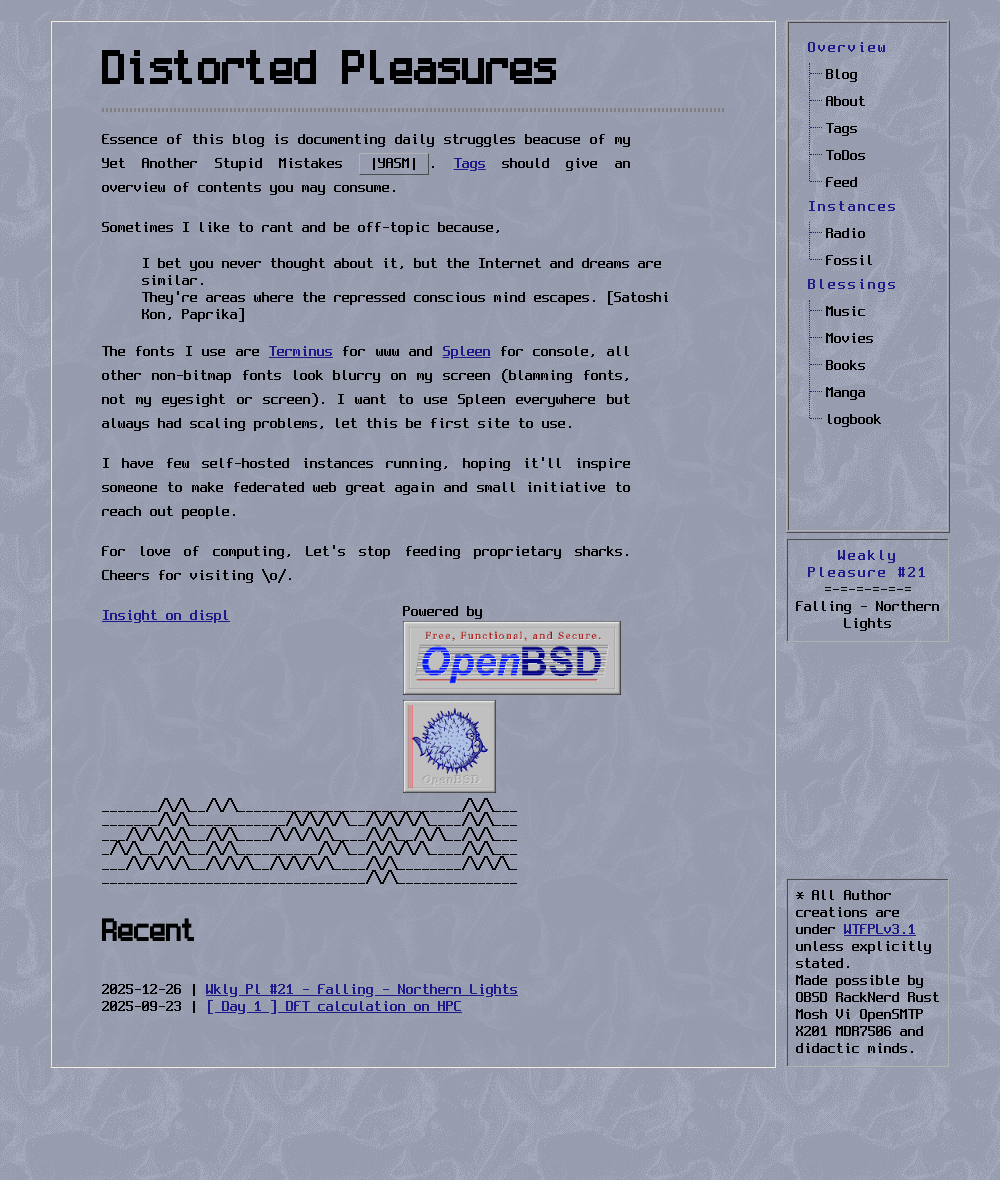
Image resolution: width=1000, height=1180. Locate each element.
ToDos (846, 156)
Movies (850, 339)
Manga (846, 393)
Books (846, 366)
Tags (842, 129)
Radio (846, 234)
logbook (854, 420)
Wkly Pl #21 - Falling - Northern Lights (362, 990)
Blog (842, 75)
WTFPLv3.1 (880, 930)
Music (846, 312)
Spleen (467, 352)
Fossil (850, 261)
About (846, 102)
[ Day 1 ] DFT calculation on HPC (334, 1007)
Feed (842, 183)
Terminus (301, 352)
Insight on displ (166, 616)
